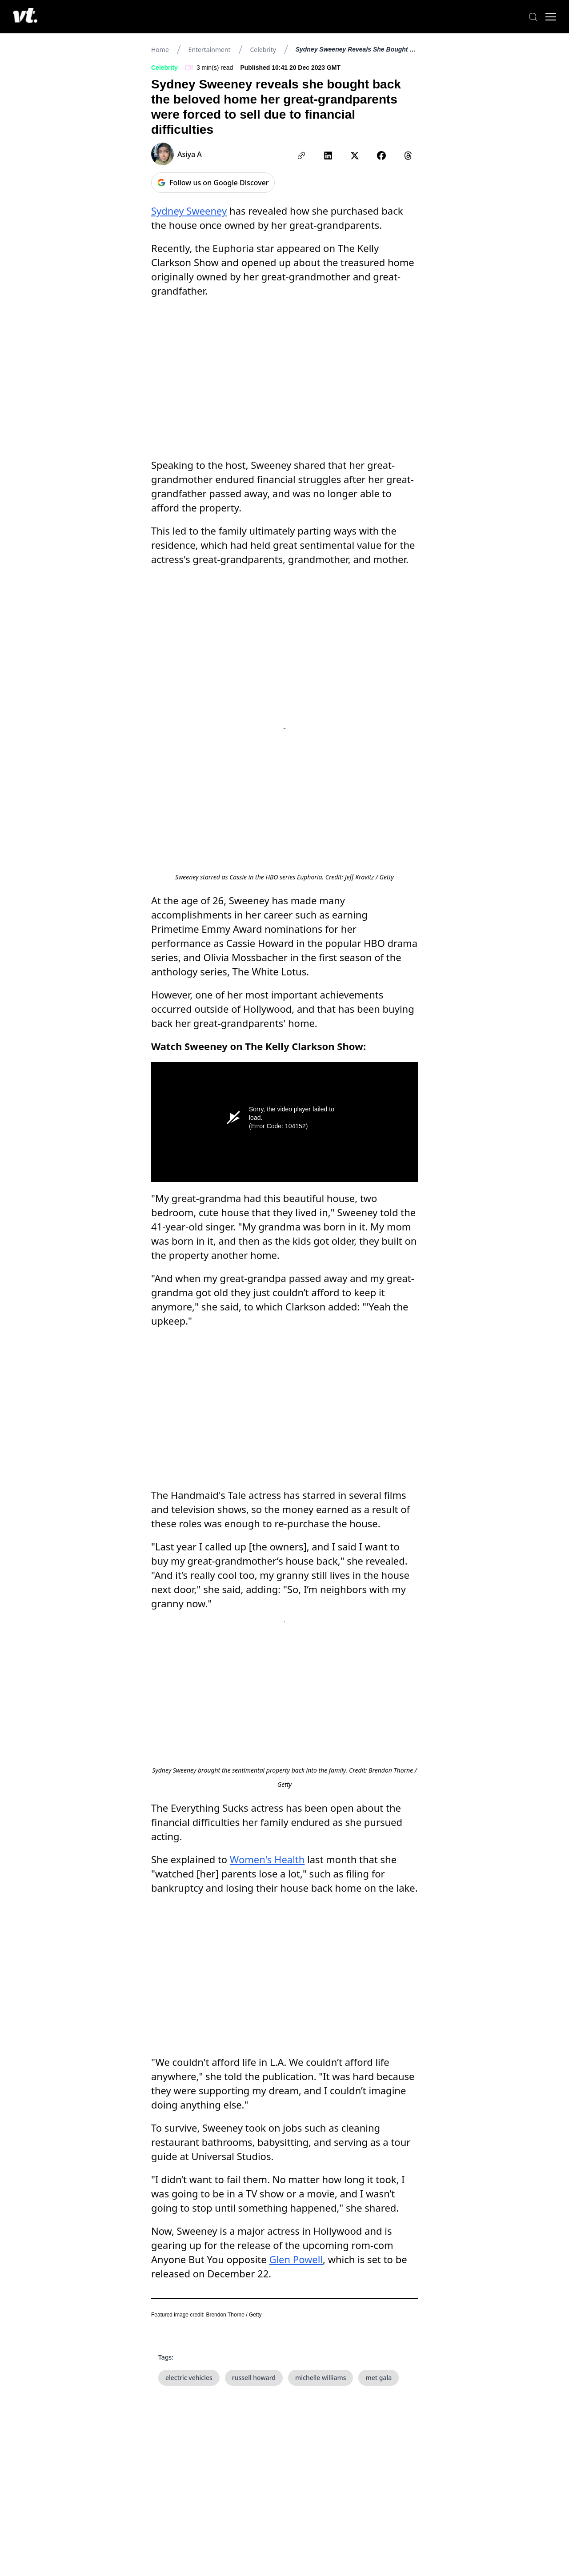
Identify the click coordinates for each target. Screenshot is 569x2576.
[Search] (524, 17)
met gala (378, 2265)
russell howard (254, 2265)
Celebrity (263, 49)
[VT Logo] (33, 17)
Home (160, 49)
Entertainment (209, 49)
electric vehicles (188, 2265)
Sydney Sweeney (189, 210)
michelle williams (320, 2265)
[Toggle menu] (542, 16)
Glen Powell (296, 2147)
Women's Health (267, 1889)
